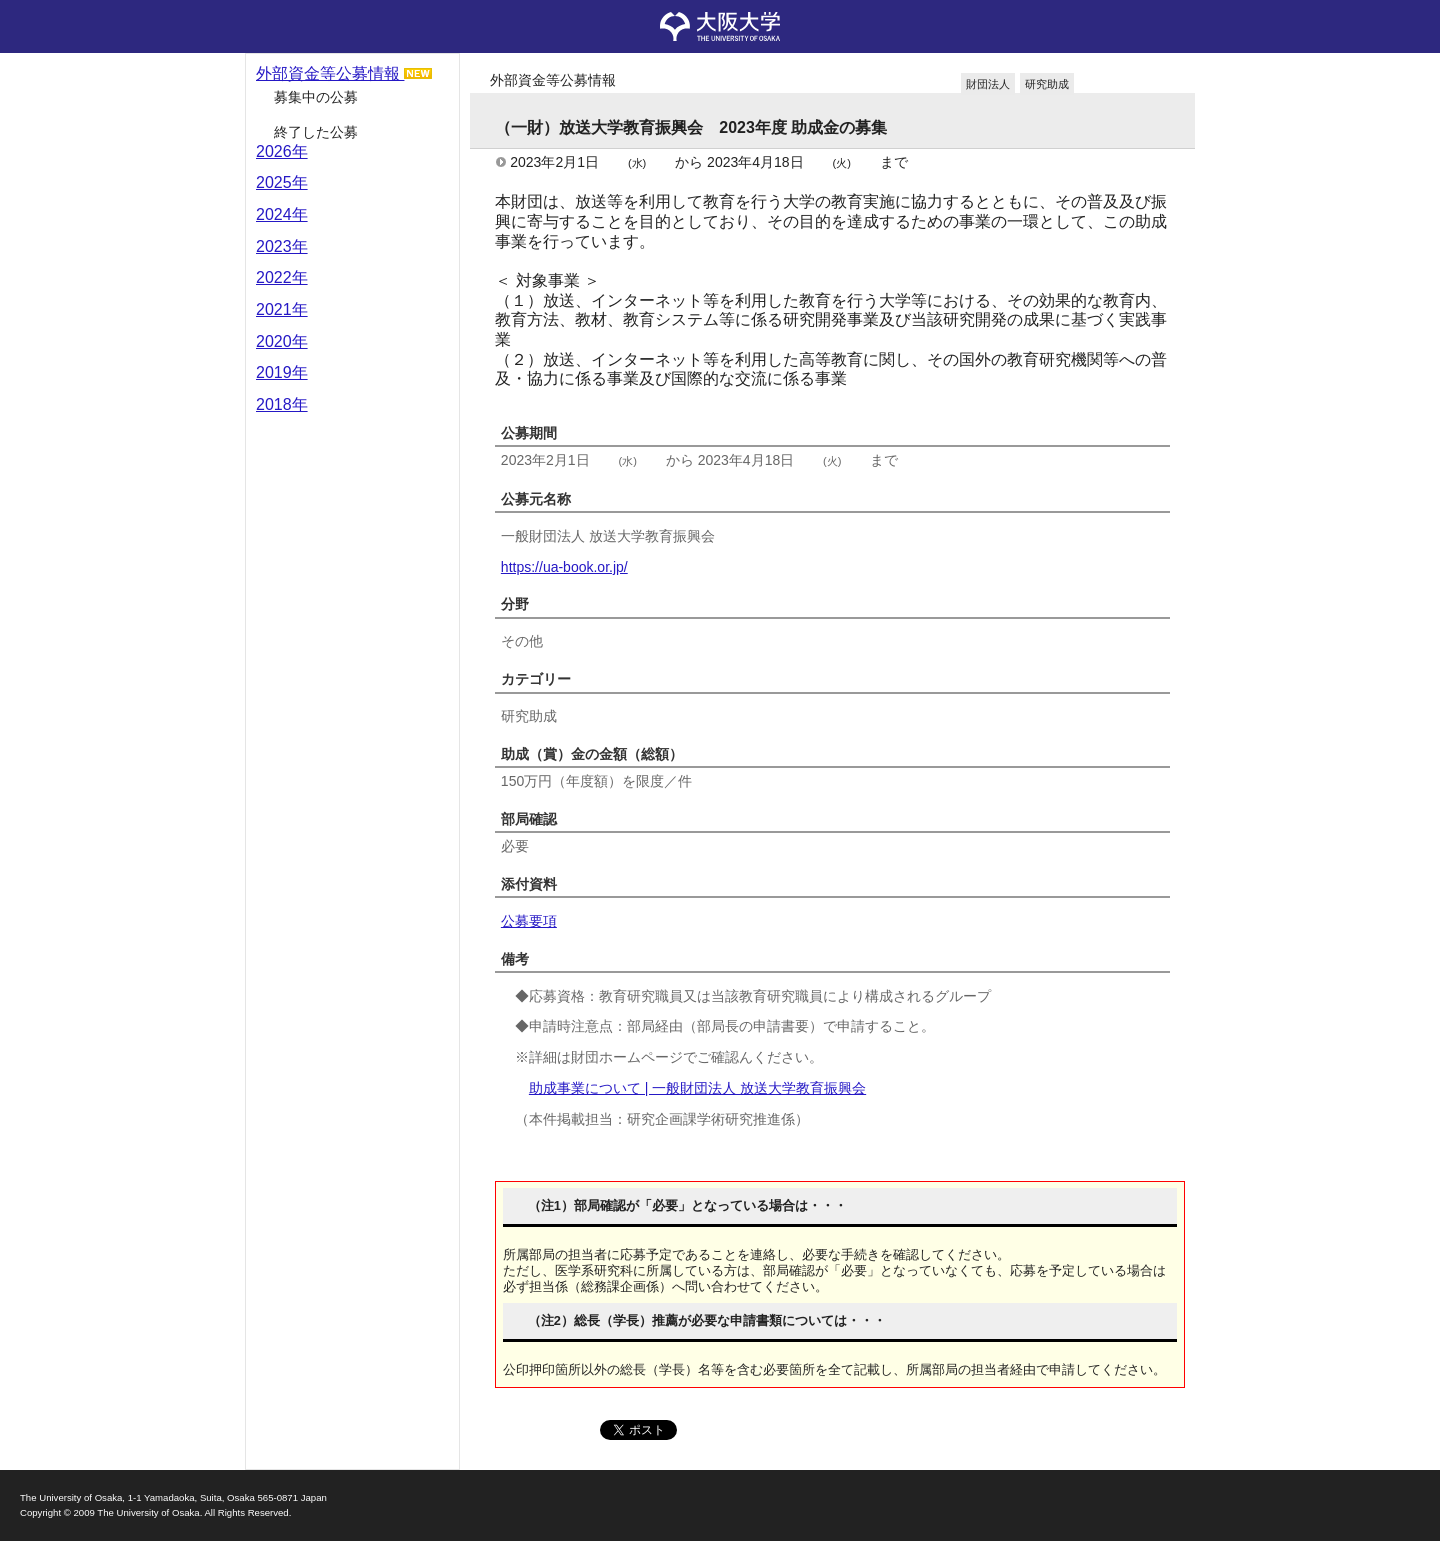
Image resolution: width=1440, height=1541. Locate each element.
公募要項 (529, 921)
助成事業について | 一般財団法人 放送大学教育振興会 (697, 1088)
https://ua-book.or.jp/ (564, 567)
